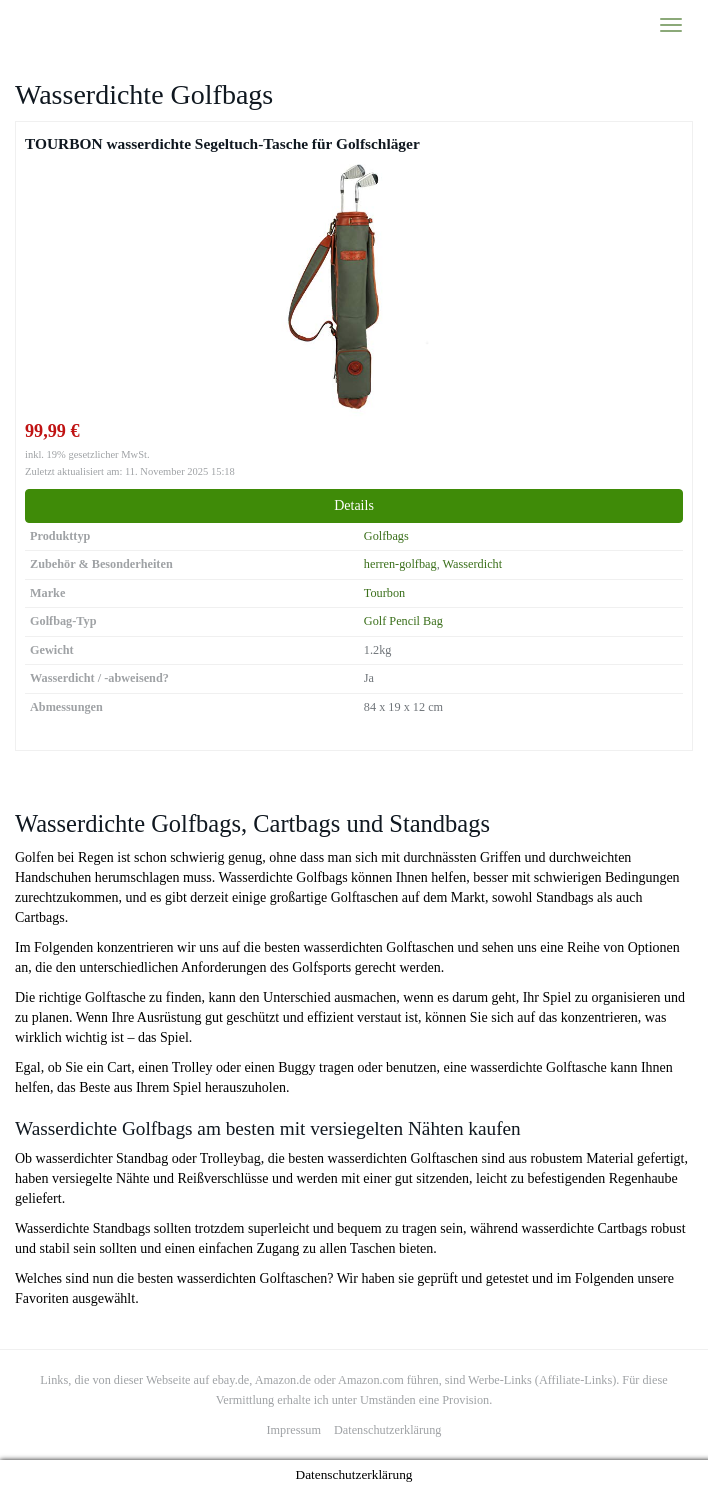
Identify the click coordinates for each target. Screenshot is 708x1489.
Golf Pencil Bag (403, 621)
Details (354, 505)
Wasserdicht (473, 564)
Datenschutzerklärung (387, 1430)
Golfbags (386, 536)
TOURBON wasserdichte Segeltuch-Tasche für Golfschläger (222, 143)
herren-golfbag (400, 564)
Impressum (294, 1430)
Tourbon (384, 593)
